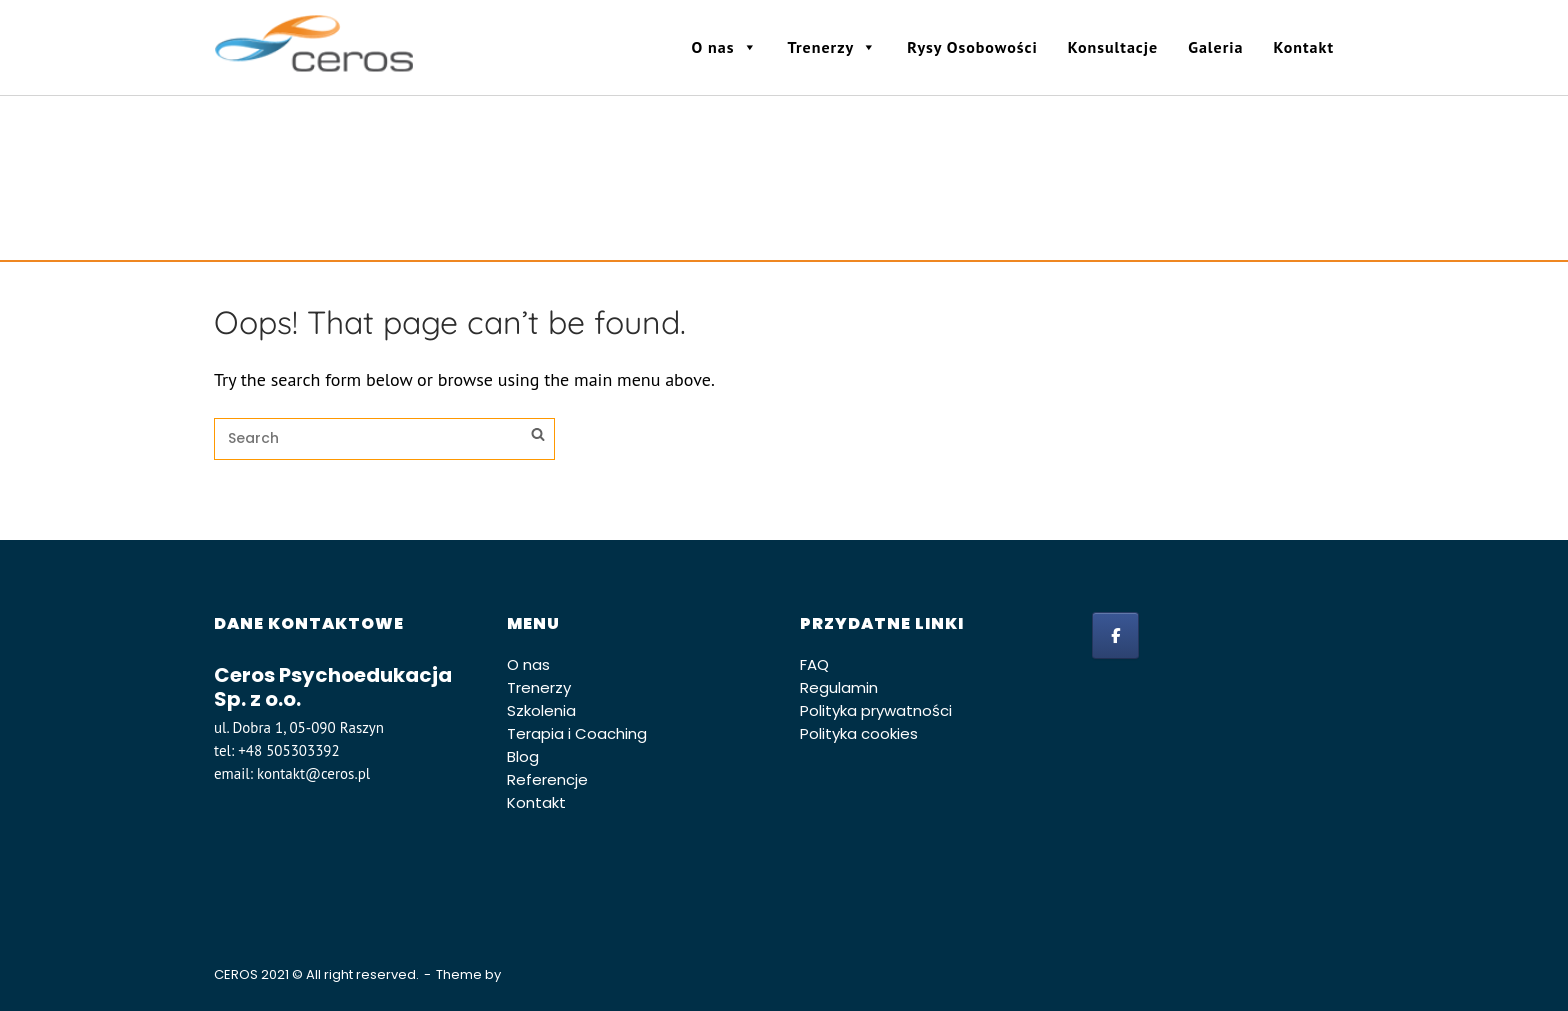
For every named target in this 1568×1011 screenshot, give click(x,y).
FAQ (814, 664)
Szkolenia (541, 710)
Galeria (1215, 47)
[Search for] (384, 439)
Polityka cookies (859, 733)
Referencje (547, 779)
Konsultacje (1113, 47)
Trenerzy (833, 47)
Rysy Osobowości (972, 47)
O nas (725, 47)
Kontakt (1304, 47)
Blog (523, 756)
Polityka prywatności (876, 710)
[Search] (538, 437)
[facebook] (1115, 635)
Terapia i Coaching (577, 733)
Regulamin (839, 687)
